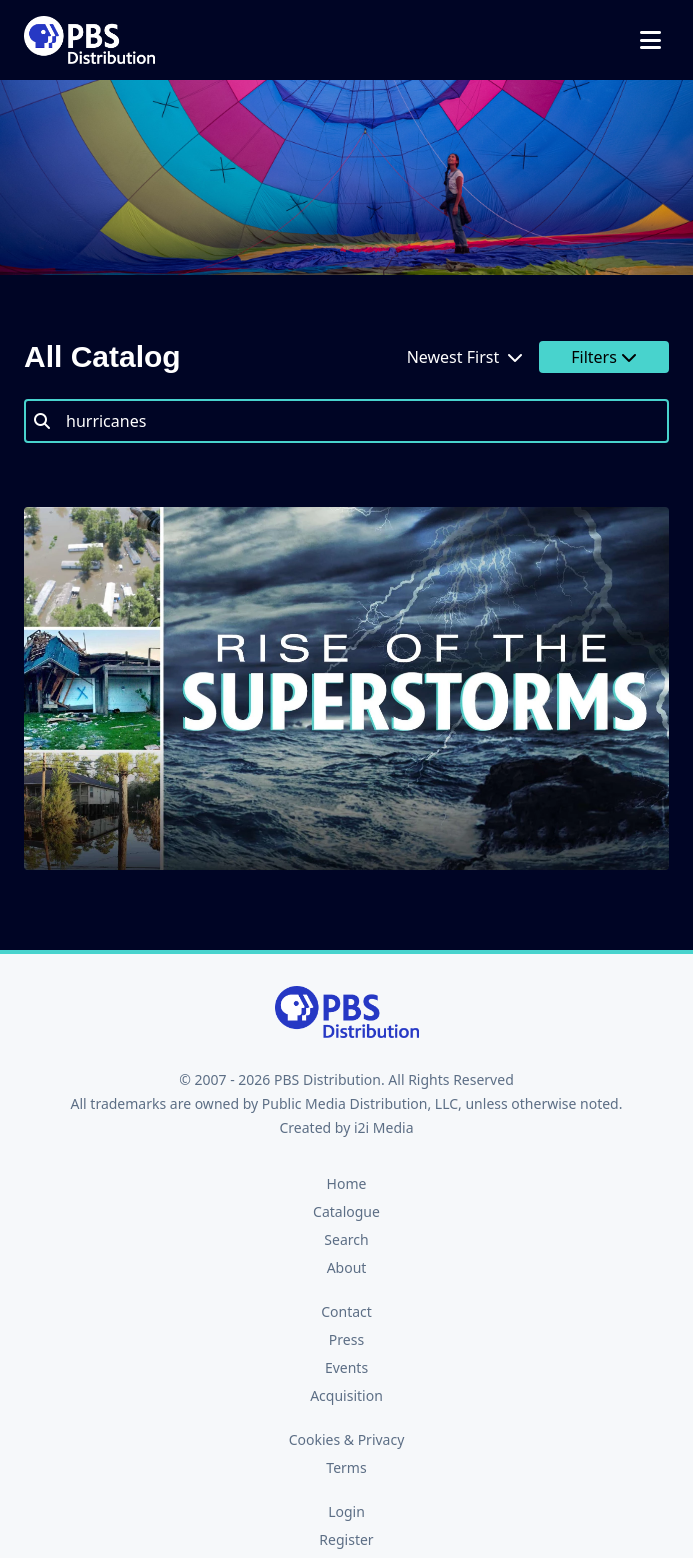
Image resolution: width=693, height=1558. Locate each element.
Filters (604, 357)
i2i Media (384, 1127)
